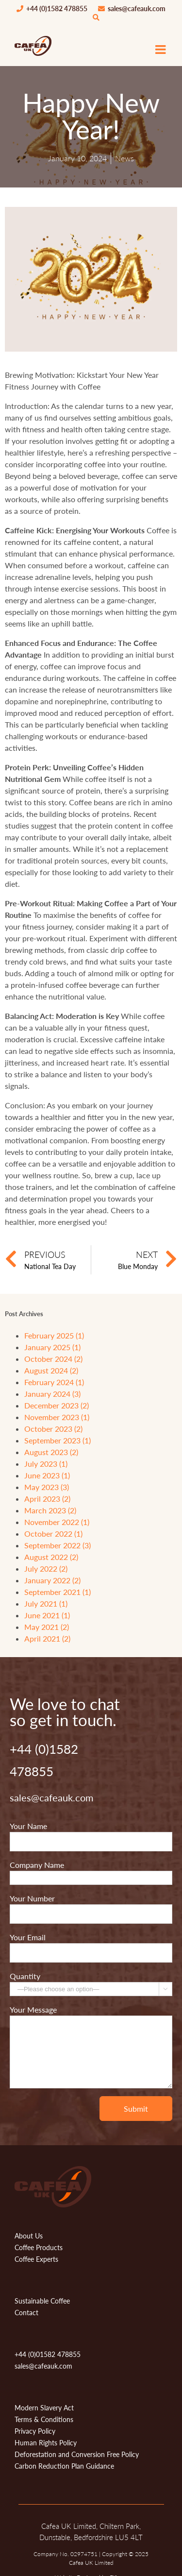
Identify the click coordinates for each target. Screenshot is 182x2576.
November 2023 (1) (56, 1417)
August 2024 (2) (51, 1370)
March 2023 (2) (50, 1510)
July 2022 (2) (45, 1568)
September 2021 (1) (57, 1591)
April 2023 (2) (47, 1498)
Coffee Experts (36, 2259)
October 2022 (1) (53, 1533)
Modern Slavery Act (44, 2408)
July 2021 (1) (45, 1603)
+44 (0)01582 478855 (48, 2354)
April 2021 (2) (47, 1638)
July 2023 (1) (45, 1463)
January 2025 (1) (52, 1347)
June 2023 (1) (47, 1475)
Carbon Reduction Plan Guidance (64, 2466)
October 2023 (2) (53, 1428)
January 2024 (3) (52, 1393)
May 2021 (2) (46, 1626)
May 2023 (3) (46, 1486)
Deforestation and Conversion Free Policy (77, 2454)
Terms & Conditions (44, 2419)
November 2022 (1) (56, 1521)
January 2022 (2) (52, 1580)
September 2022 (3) (57, 1545)
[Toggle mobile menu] (161, 49)
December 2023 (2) (56, 1405)
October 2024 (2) (53, 1358)
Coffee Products (39, 2247)
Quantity (25, 1976)
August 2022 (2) (51, 1556)
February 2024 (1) (54, 1382)
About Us (29, 2236)
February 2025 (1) (54, 1335)
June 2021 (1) (47, 1615)
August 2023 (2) (51, 1452)
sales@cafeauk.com (131, 9)
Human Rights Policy (46, 2443)
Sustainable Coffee (42, 2301)
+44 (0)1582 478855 (52, 9)
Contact (26, 2312)
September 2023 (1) (57, 1440)
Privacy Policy (35, 2431)
